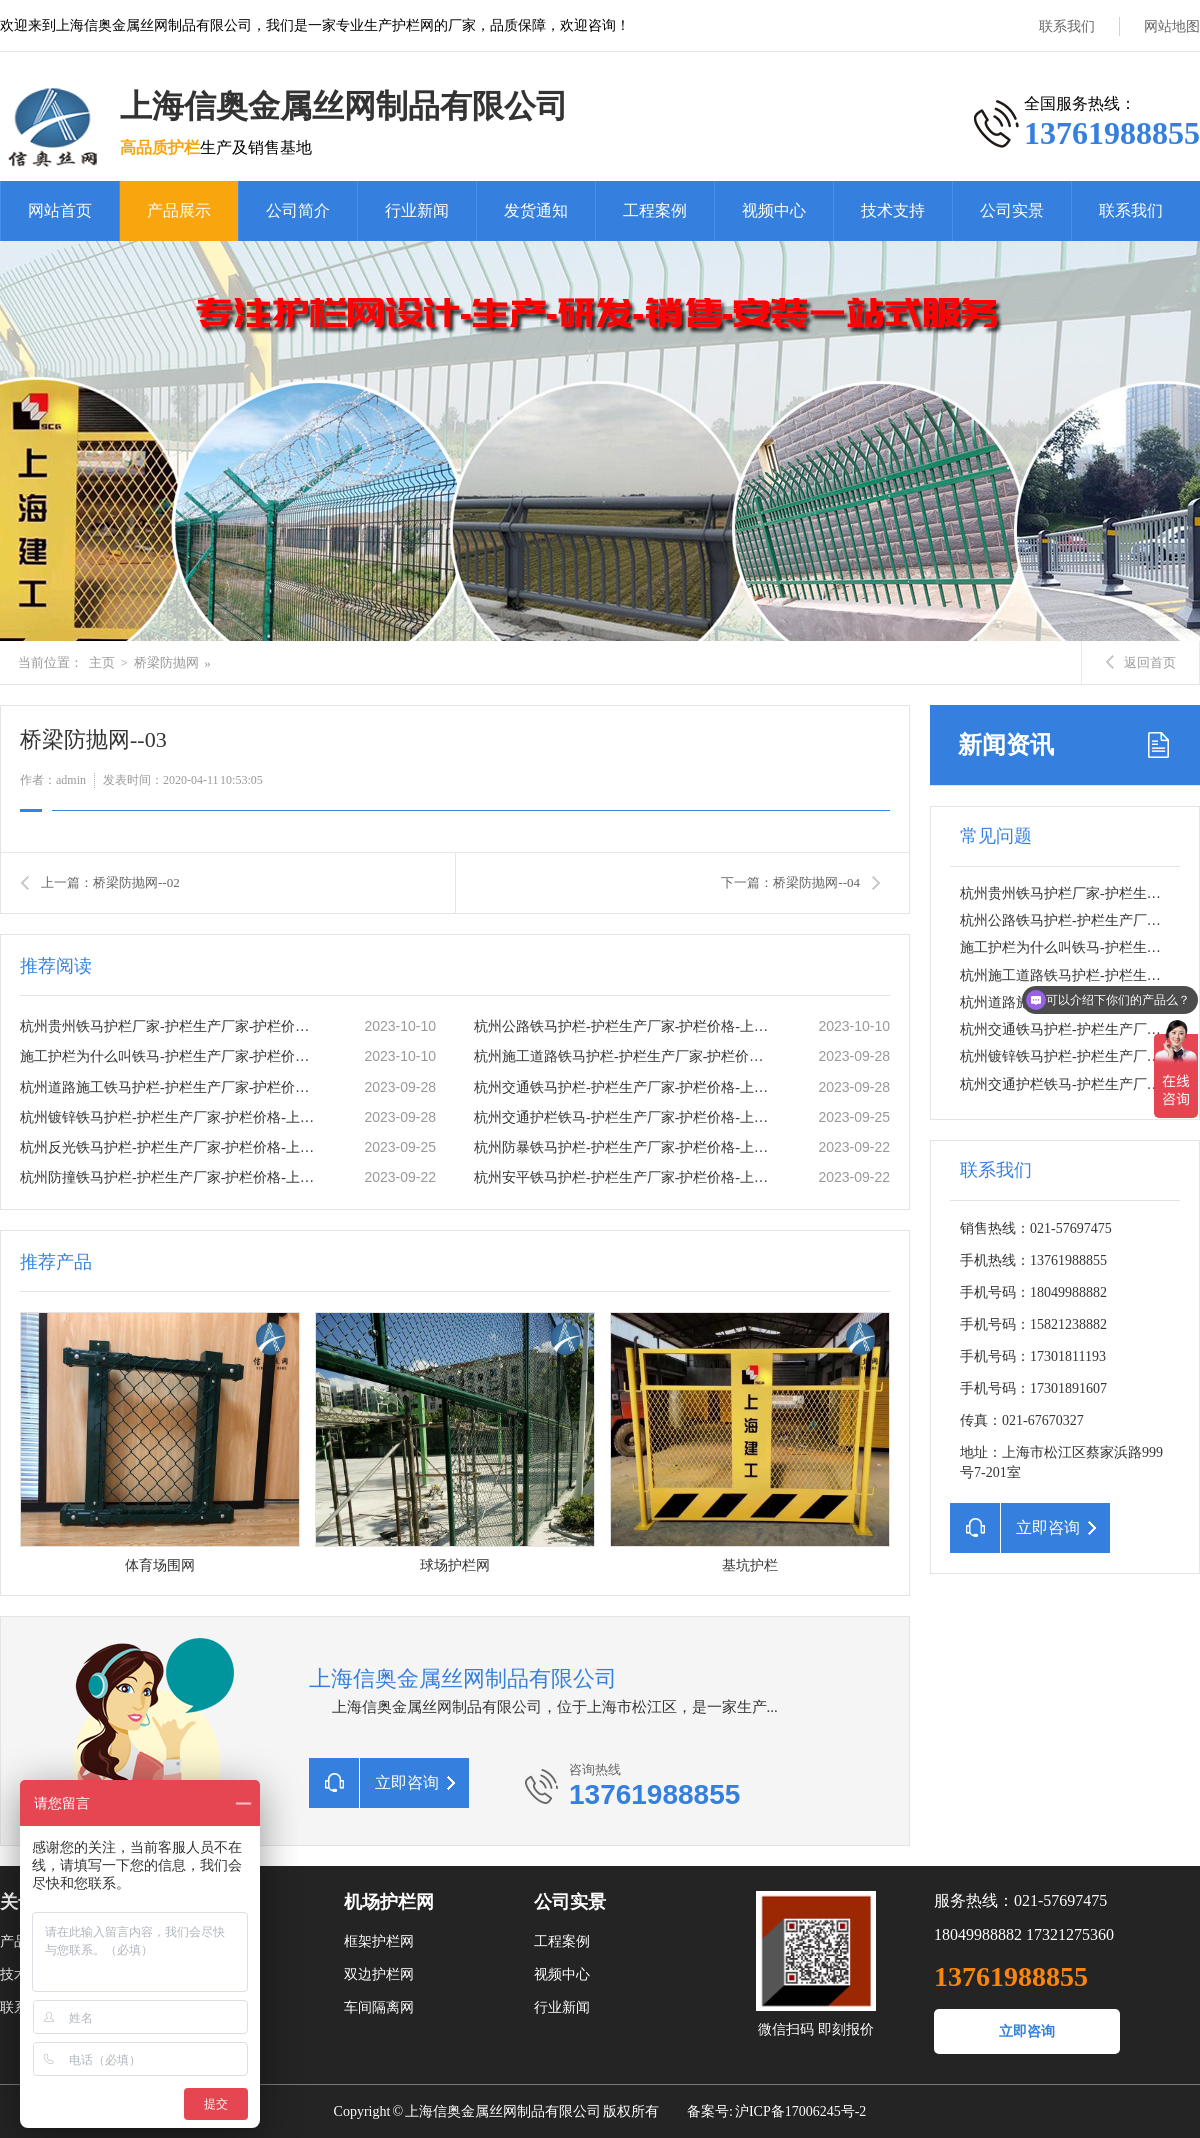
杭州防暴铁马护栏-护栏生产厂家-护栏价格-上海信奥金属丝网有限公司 (625, 1147)
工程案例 (655, 210)
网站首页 (60, 210)
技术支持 (893, 210)
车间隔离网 (379, 2007)
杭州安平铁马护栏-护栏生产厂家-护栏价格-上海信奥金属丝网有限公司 (625, 1177)
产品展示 (179, 210)
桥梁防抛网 (166, 662)
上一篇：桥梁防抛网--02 (110, 882)
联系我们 (1067, 26)
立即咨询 (1027, 2031)
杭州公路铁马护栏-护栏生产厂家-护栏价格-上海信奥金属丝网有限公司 (625, 1026)
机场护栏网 (389, 1902)
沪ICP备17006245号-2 (800, 2111)
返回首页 (1141, 662)
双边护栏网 (379, 1974)
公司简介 (298, 210)
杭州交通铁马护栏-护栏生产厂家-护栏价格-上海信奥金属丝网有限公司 (625, 1087)
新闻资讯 (1006, 745)
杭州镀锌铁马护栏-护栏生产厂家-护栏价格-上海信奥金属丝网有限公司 (171, 1117)
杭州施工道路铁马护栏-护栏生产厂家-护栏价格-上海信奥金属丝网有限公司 (625, 1056)
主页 (102, 662)
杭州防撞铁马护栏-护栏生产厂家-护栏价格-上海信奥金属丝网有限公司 (171, 1177)
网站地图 (1172, 26)
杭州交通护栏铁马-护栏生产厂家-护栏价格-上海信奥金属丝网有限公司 (625, 1117)
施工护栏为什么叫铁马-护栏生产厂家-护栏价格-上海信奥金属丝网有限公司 (171, 1056)
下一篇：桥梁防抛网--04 (790, 882)
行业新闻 (417, 210)
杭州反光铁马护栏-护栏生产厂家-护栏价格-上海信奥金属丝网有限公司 (171, 1147)
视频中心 (774, 210)
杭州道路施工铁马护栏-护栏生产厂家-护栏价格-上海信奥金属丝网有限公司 (171, 1087)
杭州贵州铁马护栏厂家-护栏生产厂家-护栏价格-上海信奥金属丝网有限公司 (171, 1026)
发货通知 (536, 210)
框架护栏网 (379, 1941)
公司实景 (1012, 210)
